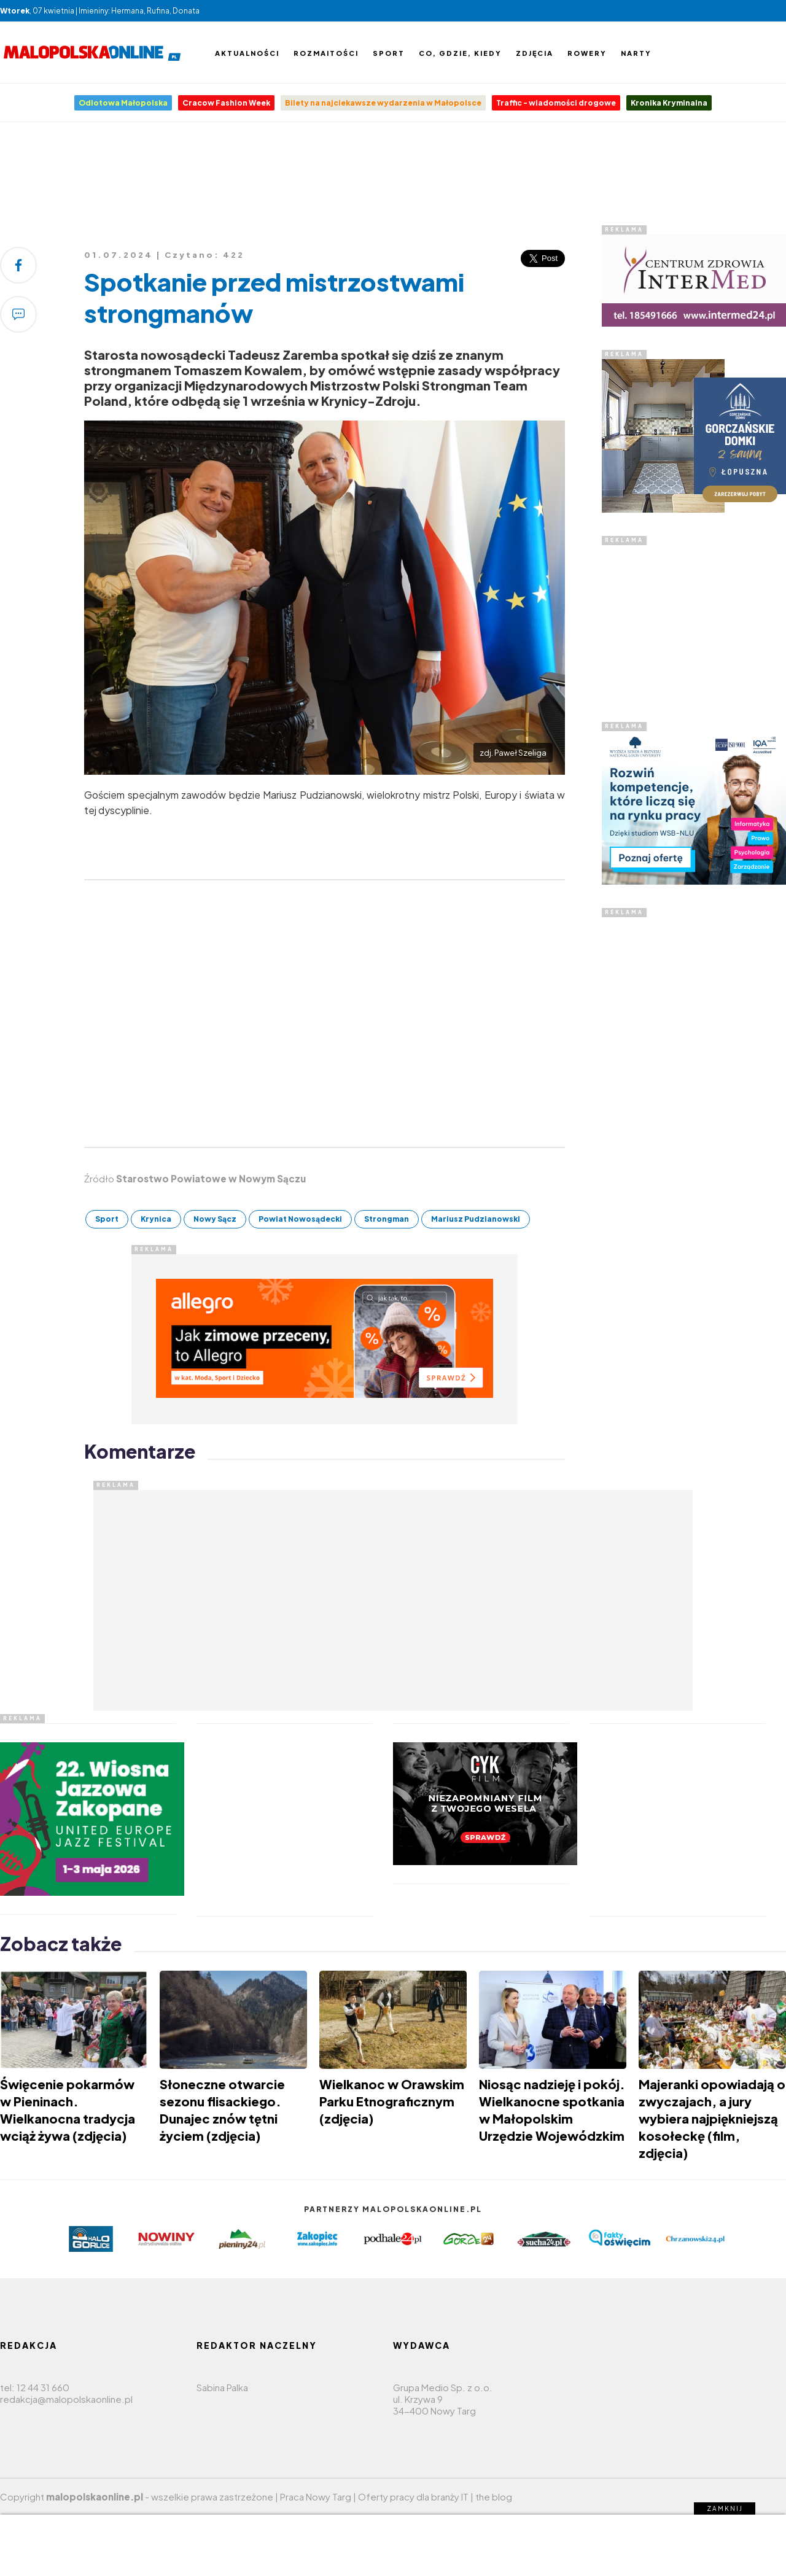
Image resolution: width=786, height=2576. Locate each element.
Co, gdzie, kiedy (460, 53)
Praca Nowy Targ (315, 2496)
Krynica (156, 1219)
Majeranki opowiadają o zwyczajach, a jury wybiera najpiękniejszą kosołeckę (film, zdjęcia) (712, 2118)
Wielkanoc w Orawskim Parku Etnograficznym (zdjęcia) (391, 2101)
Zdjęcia (534, 53)
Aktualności (247, 53)
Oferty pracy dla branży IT (413, 2496)
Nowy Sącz (214, 1219)
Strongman (386, 1219)
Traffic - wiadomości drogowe (556, 102)
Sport (389, 53)
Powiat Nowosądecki (300, 1219)
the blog (493, 2496)
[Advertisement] (393, 177)
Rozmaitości (326, 53)
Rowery (587, 53)
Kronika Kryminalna (669, 102)
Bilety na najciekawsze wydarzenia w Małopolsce (383, 102)
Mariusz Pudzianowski (475, 1219)
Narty (636, 53)
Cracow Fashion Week (226, 102)
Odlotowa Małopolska (123, 102)
